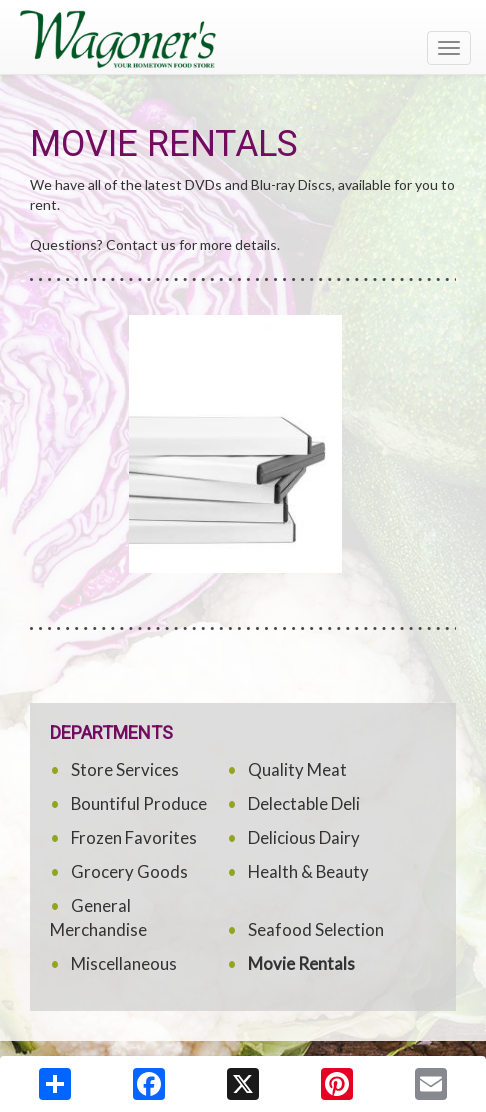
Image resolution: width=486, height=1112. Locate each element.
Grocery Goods (129, 871)
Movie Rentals (301, 963)
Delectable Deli (304, 803)
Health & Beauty (308, 871)
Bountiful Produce (139, 803)
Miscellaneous (124, 963)
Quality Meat (297, 769)
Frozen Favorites (134, 837)
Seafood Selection (316, 929)
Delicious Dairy (304, 837)
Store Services (125, 769)
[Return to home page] (243, 39)
